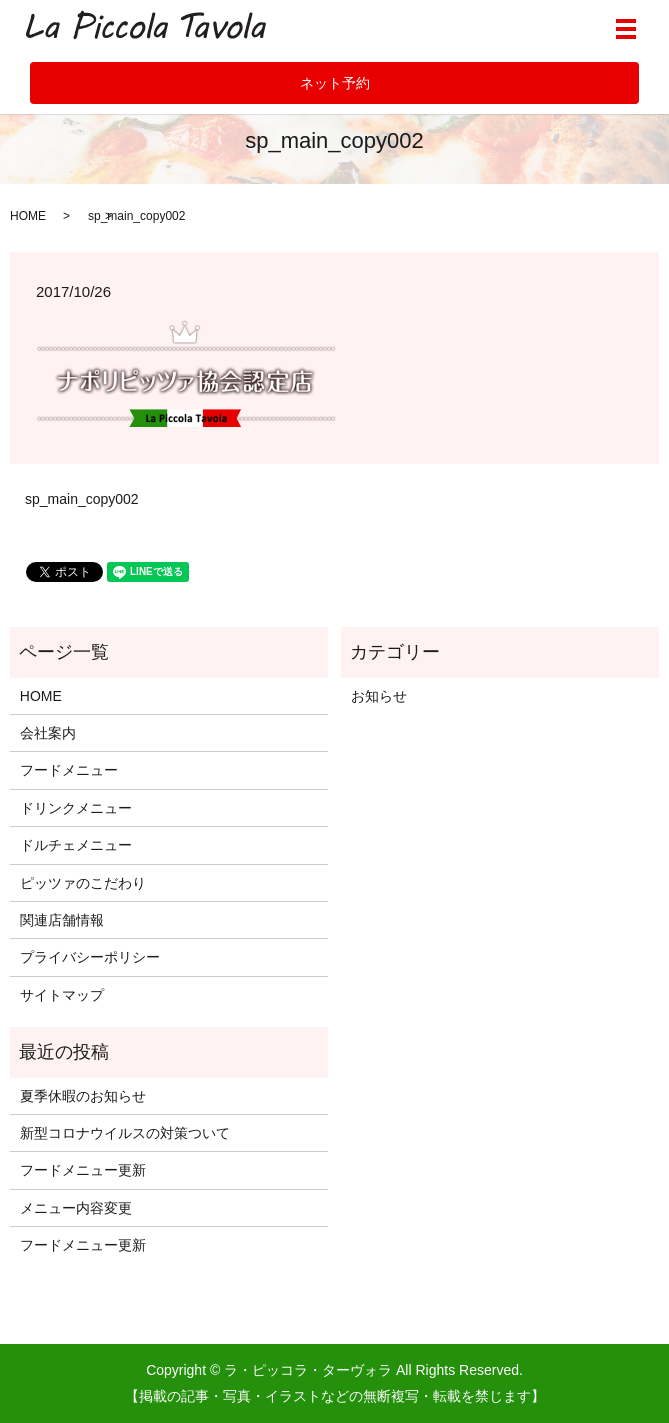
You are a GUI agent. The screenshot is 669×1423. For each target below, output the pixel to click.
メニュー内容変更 (76, 1208)
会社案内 (48, 733)
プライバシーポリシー (90, 957)
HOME (28, 216)
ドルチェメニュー (76, 845)
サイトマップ (62, 995)
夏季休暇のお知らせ (83, 1096)
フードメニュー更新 (83, 1170)
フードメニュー (69, 770)
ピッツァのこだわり (83, 883)
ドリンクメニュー (76, 808)
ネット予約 (335, 83)
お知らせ (379, 696)
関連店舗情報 (62, 920)
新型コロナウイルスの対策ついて (125, 1133)
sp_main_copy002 (82, 499)
